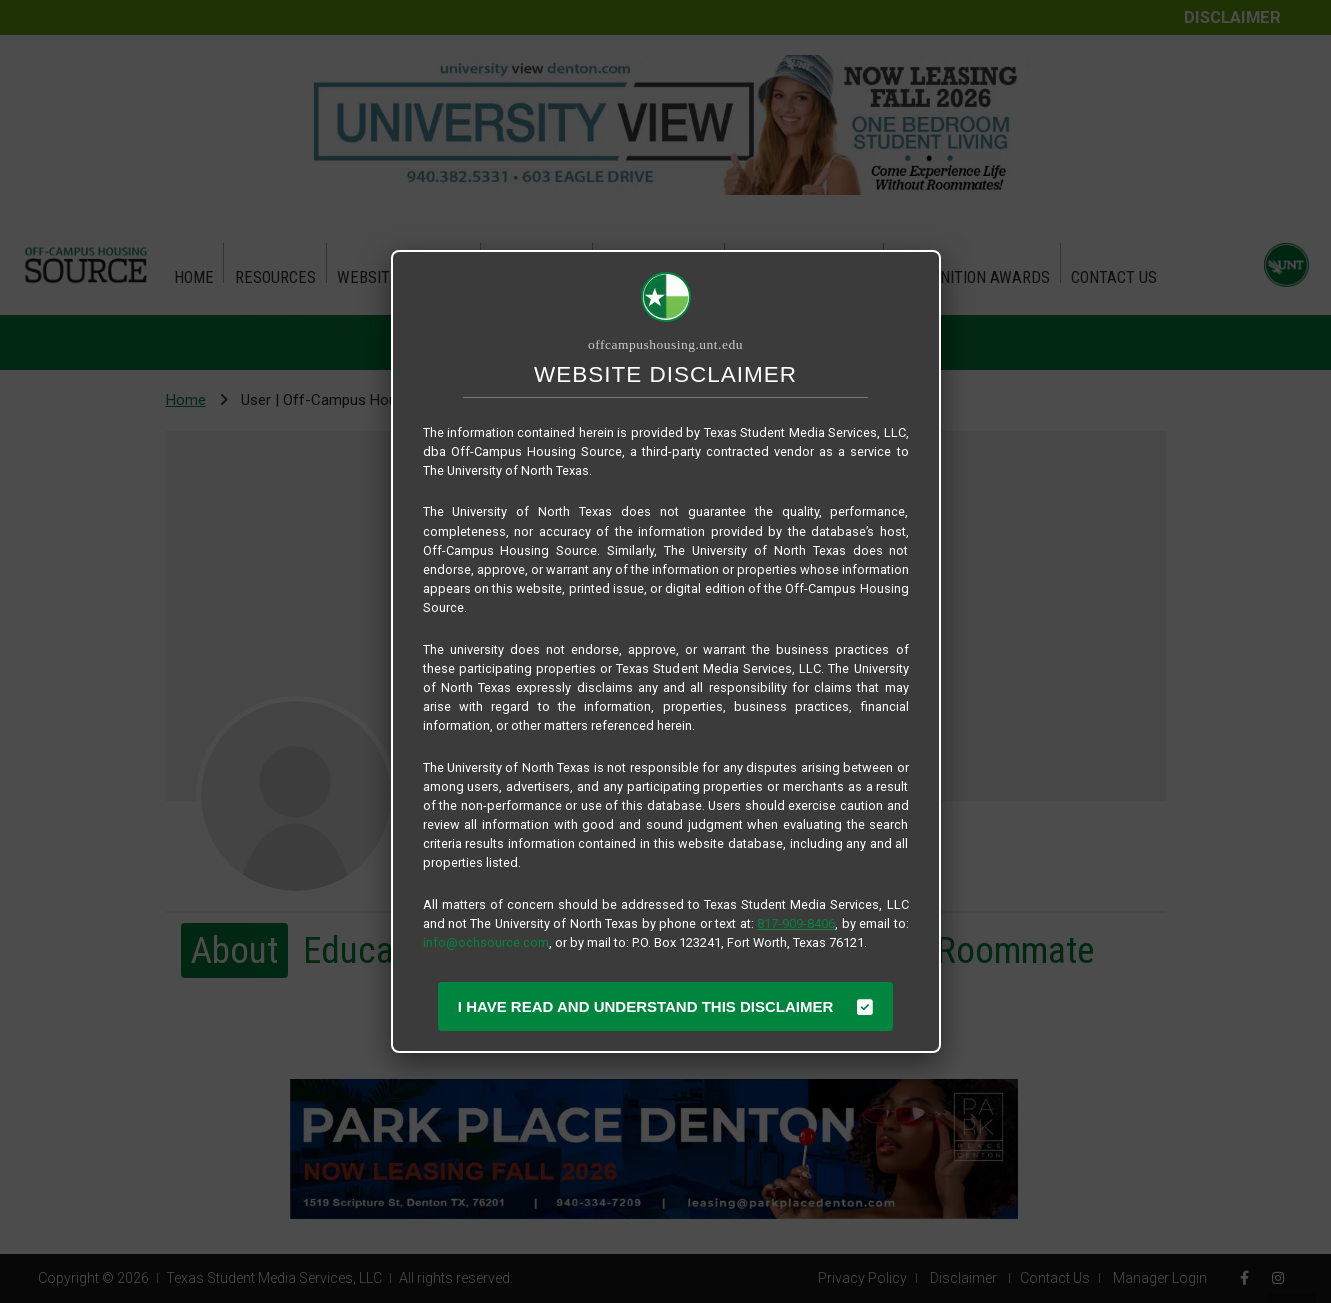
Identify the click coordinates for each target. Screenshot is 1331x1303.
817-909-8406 (796, 923)
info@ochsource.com (486, 942)
